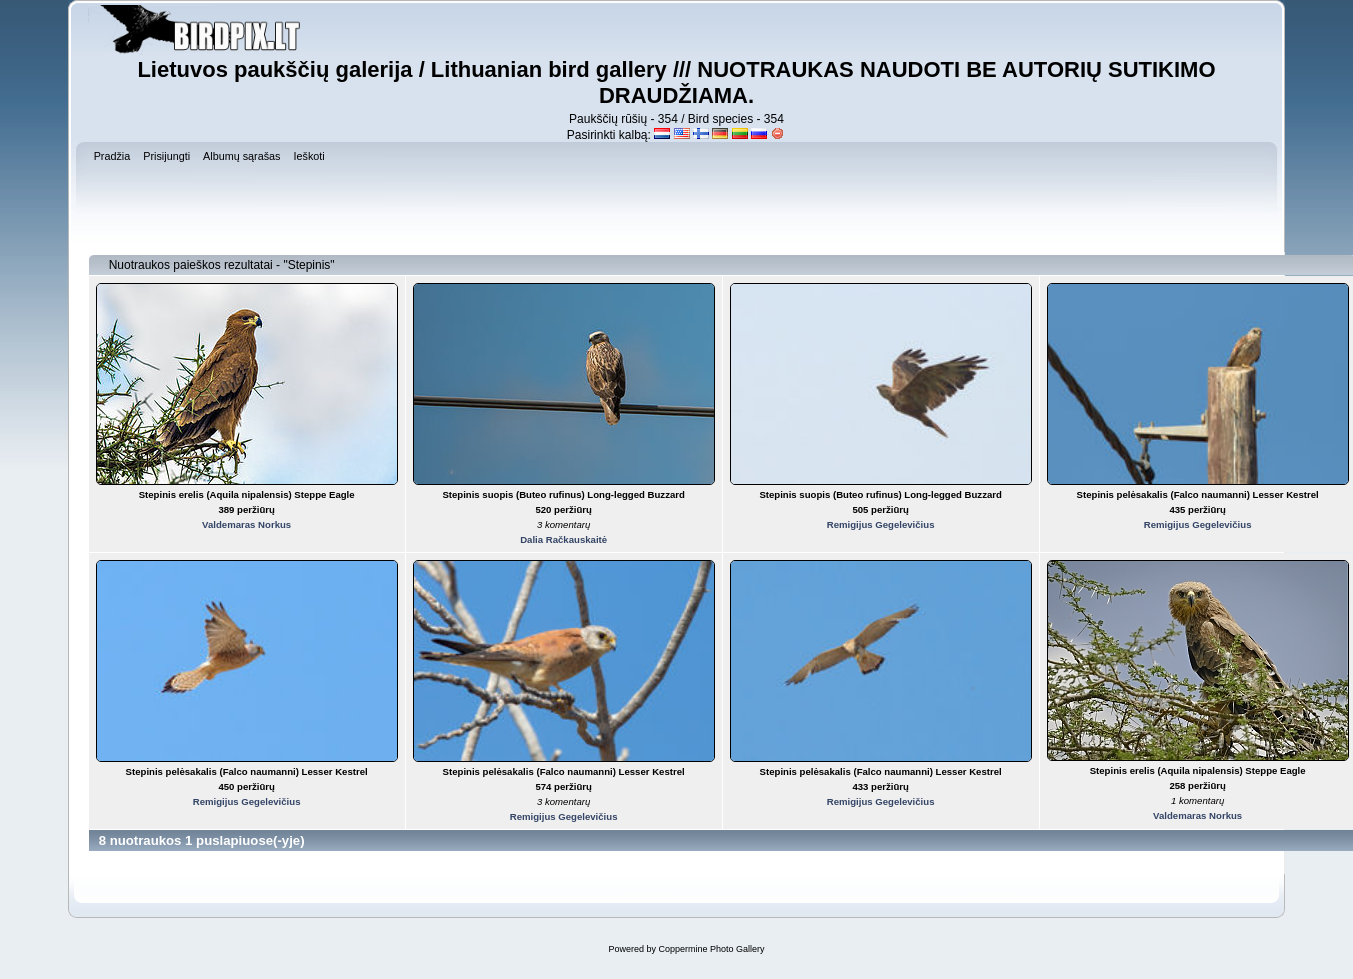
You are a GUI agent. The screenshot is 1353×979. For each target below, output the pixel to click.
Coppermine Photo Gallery (711, 949)
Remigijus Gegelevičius (881, 524)
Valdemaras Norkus (246, 524)
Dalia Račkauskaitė (563, 539)
